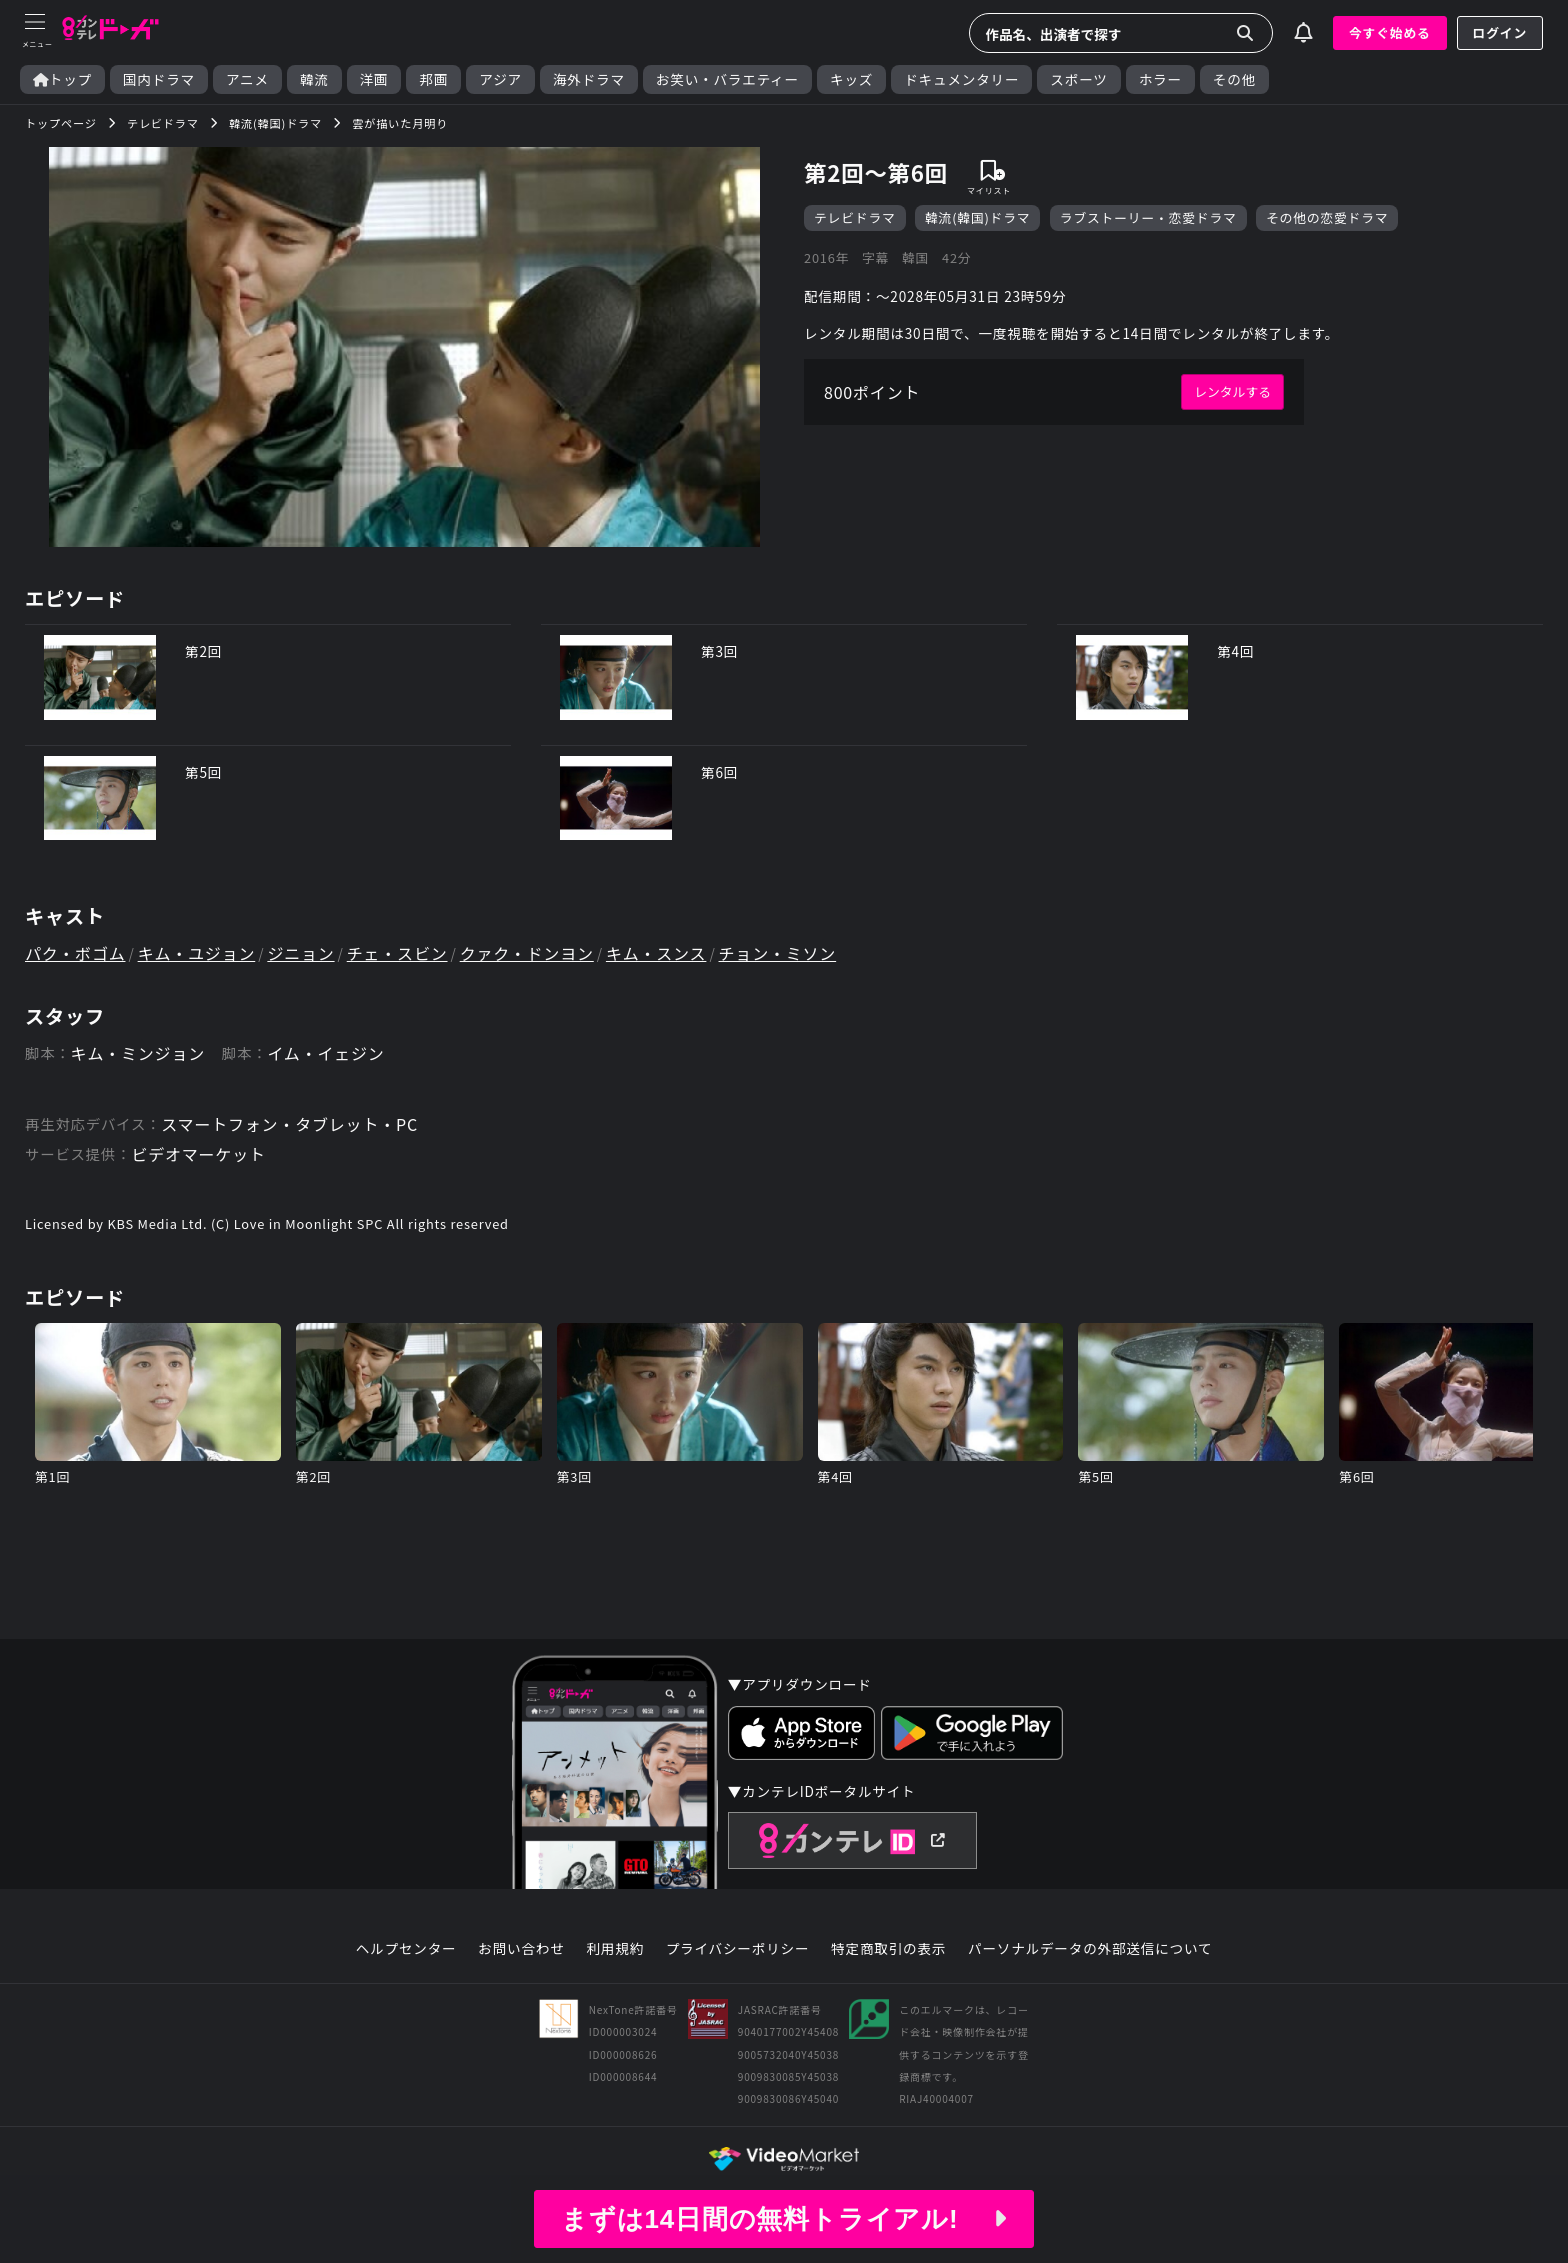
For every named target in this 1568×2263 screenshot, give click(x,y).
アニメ (247, 79)
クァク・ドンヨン (527, 953)
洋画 (374, 79)
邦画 (433, 79)
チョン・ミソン (778, 953)
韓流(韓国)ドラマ (977, 217)
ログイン (1500, 32)
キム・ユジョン (197, 953)
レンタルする (1232, 391)
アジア (500, 79)
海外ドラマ (589, 79)
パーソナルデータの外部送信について (1090, 1949)
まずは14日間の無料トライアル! (784, 2219)
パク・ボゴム (75, 953)
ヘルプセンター (406, 1949)
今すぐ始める (1390, 32)
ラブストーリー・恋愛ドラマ (1148, 217)
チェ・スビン (397, 953)
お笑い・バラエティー (727, 79)
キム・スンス (656, 953)
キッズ (851, 79)
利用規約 (615, 1949)
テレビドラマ (855, 217)
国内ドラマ (159, 79)
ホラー (1160, 79)
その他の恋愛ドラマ (1327, 217)
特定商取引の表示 (888, 1949)
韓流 (314, 79)
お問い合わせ (521, 1949)
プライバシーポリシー (738, 1949)
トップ (62, 79)
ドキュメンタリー (961, 79)
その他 (1234, 79)
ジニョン (300, 953)
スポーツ (1078, 79)
